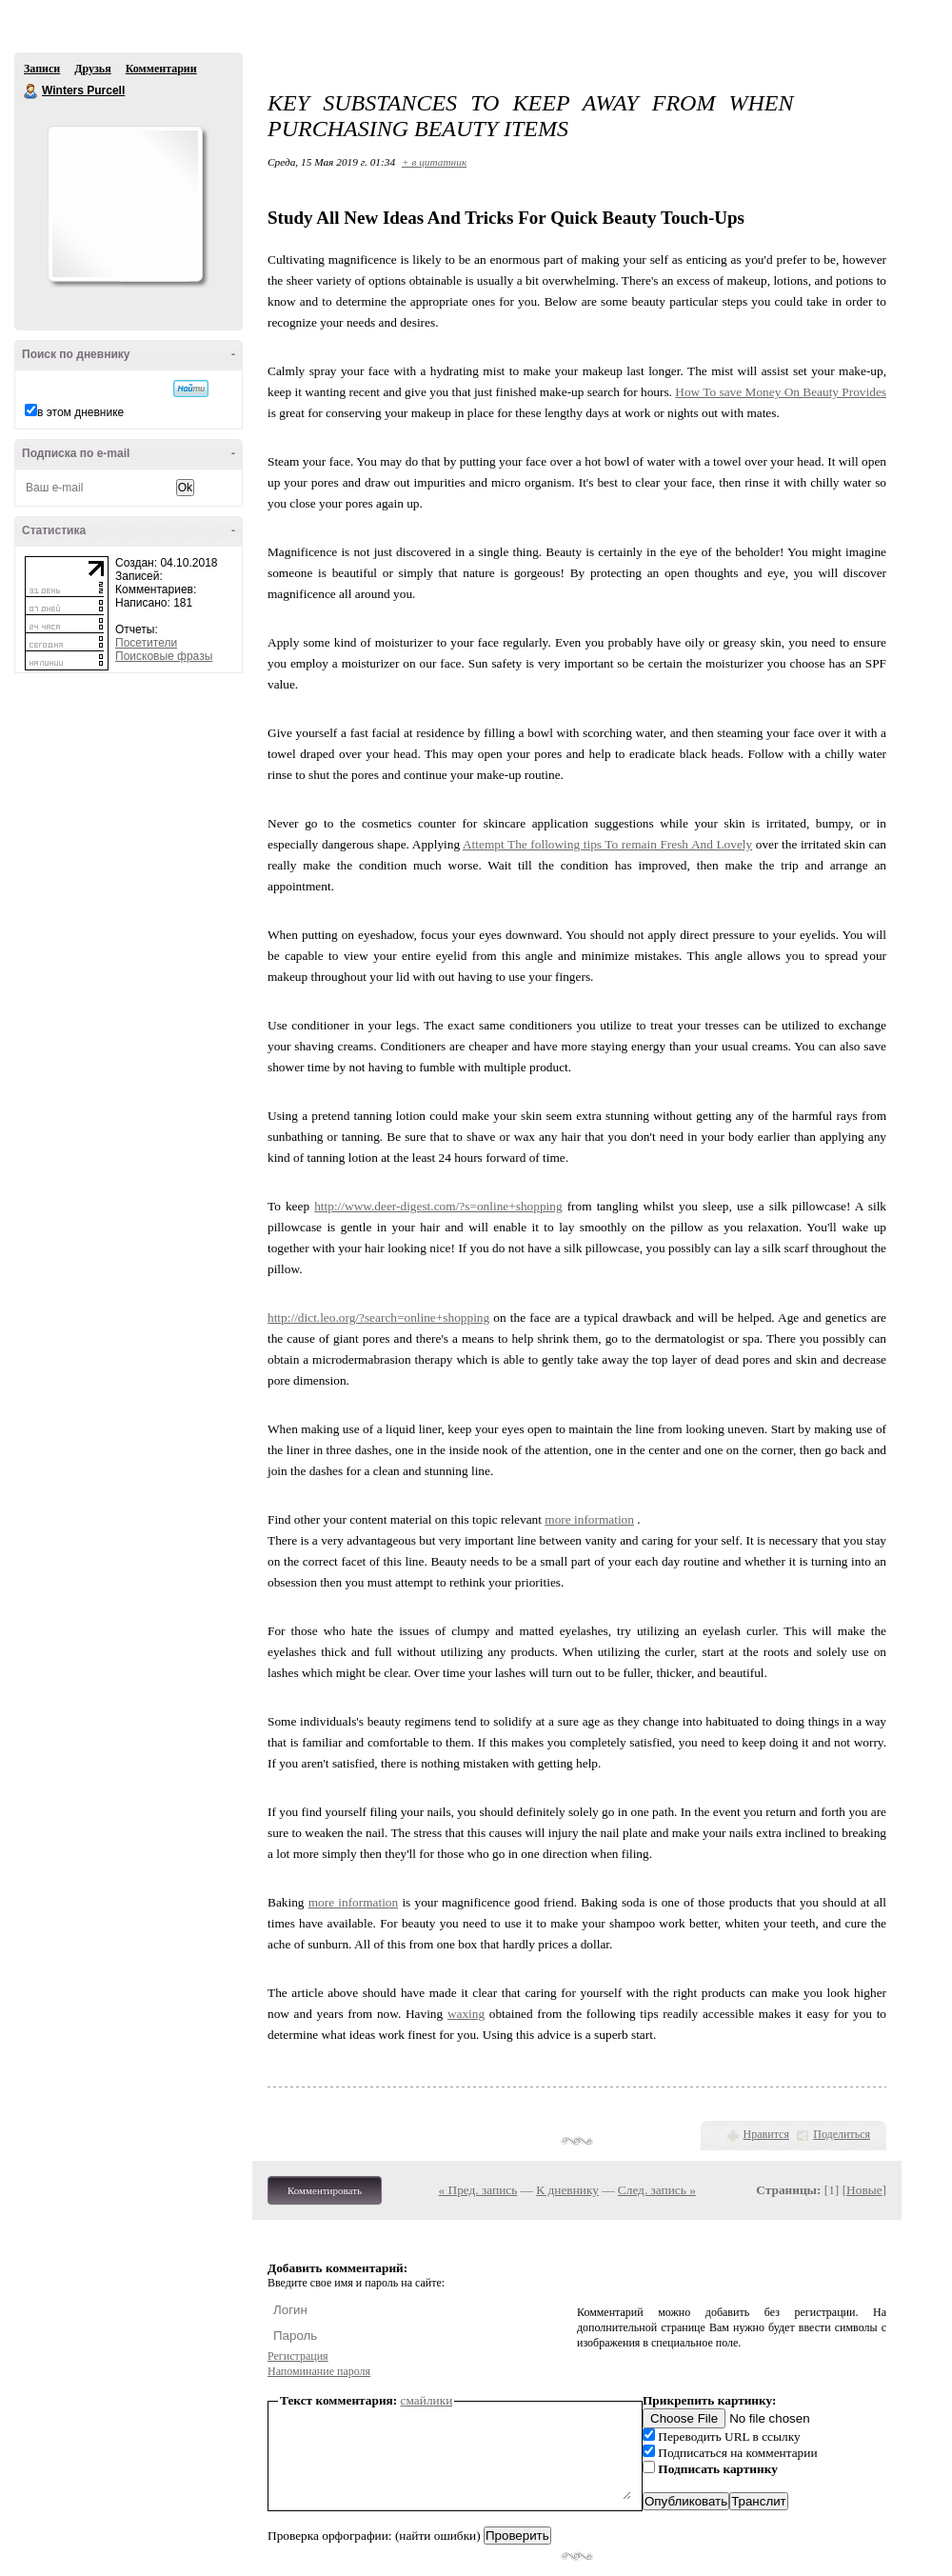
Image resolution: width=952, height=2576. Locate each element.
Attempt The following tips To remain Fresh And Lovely (607, 844)
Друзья (92, 68)
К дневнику (567, 2190)
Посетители (146, 642)
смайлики (427, 2400)
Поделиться (841, 2134)
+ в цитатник (434, 162)
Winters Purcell (31, 91)
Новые (864, 2190)
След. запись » (657, 2190)
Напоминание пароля (319, 2371)
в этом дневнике (80, 412)
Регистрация (298, 2356)
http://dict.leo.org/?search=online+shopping (378, 1317)
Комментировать (325, 2190)
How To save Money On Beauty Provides (780, 392)
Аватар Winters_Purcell (124, 203)
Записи (42, 68)
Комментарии (161, 68)
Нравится (766, 2134)
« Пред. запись (478, 2190)
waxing (466, 2014)
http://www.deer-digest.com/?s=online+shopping (438, 1206)
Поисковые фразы (163, 656)
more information (589, 1519)
